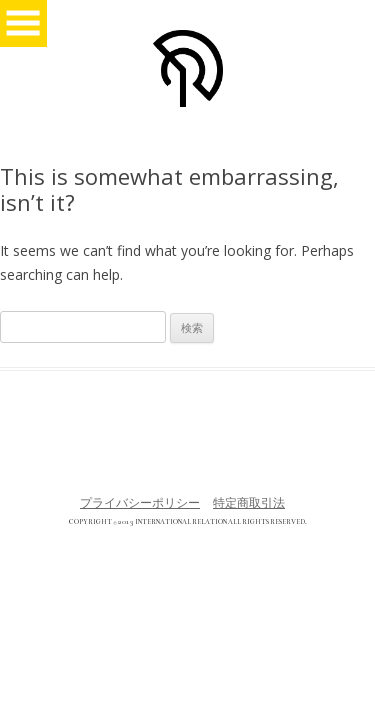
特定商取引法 (249, 502)
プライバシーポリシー (140, 502)
